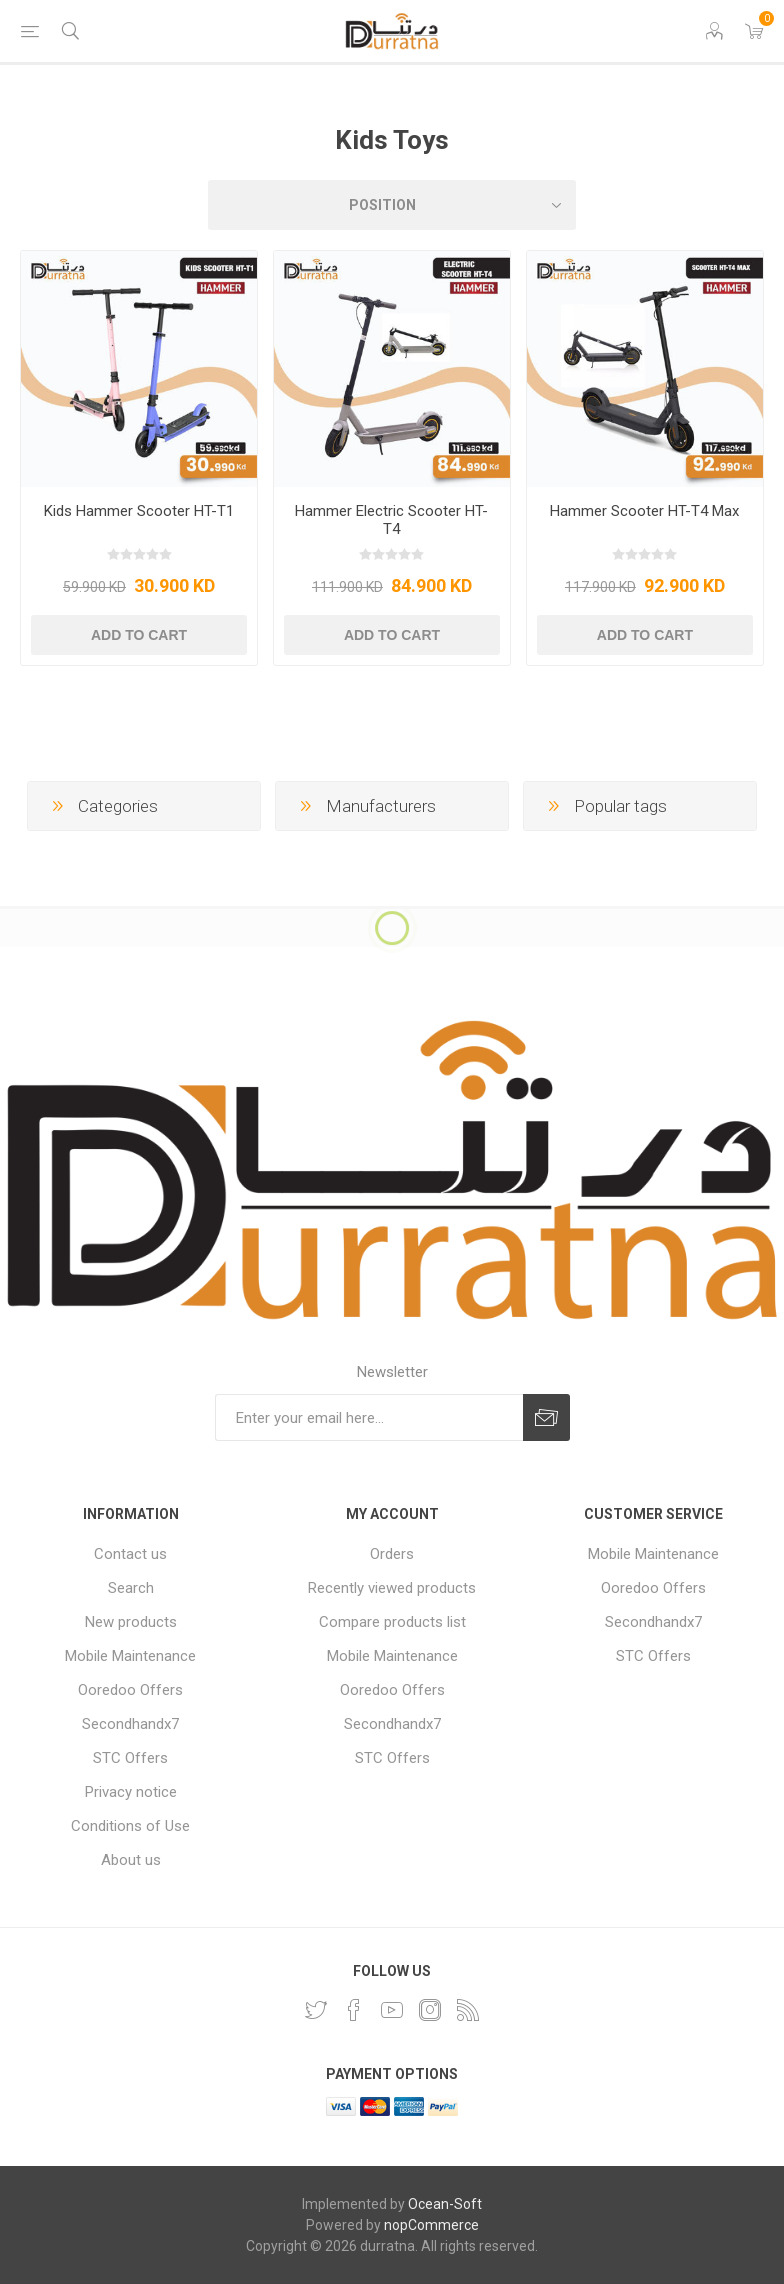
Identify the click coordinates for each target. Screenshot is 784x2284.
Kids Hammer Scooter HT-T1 (139, 511)
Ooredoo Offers (130, 1690)
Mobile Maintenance (130, 1656)
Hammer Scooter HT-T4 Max (644, 511)
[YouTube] (392, 2010)
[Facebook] (354, 2010)
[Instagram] (430, 2010)
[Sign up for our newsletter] (369, 1417)
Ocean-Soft (445, 2204)
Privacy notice (131, 1792)
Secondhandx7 (130, 1724)
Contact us (130, 1554)
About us (131, 1860)
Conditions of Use (130, 1826)
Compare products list (392, 1622)
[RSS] (468, 2010)
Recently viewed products (392, 1588)
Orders (392, 1554)
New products (131, 1622)
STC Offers (130, 1758)
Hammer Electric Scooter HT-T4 (391, 520)
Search (131, 1588)
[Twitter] (316, 2010)
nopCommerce (431, 2225)
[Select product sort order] (392, 205)
